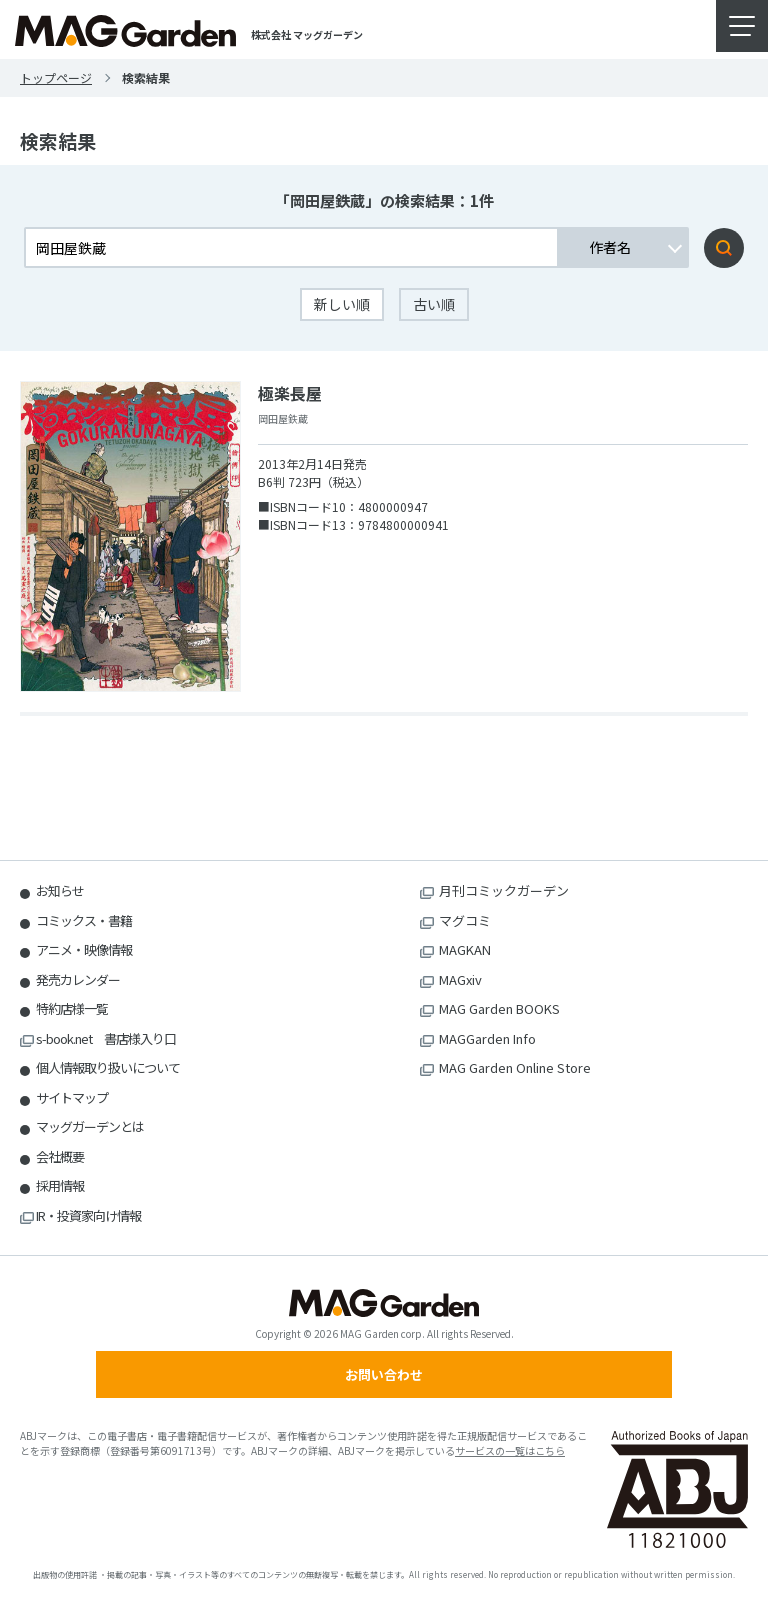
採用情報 (60, 1185)
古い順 (434, 304)
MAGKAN (465, 949)
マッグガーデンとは (90, 1126)
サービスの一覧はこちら (510, 1450)
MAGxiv (460, 979)
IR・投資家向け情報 (88, 1215)
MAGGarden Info (487, 1038)
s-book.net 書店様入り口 (106, 1038)
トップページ (56, 77)
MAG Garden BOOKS (499, 1008)
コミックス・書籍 (84, 920)
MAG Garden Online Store (515, 1067)
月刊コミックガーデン (504, 890)
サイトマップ (72, 1097)
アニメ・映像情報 (84, 949)
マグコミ (465, 920)
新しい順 (342, 304)
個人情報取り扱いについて (108, 1067)
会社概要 (60, 1156)
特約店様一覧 (72, 1008)
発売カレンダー (78, 979)
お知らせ (60, 890)
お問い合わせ (384, 1374)
